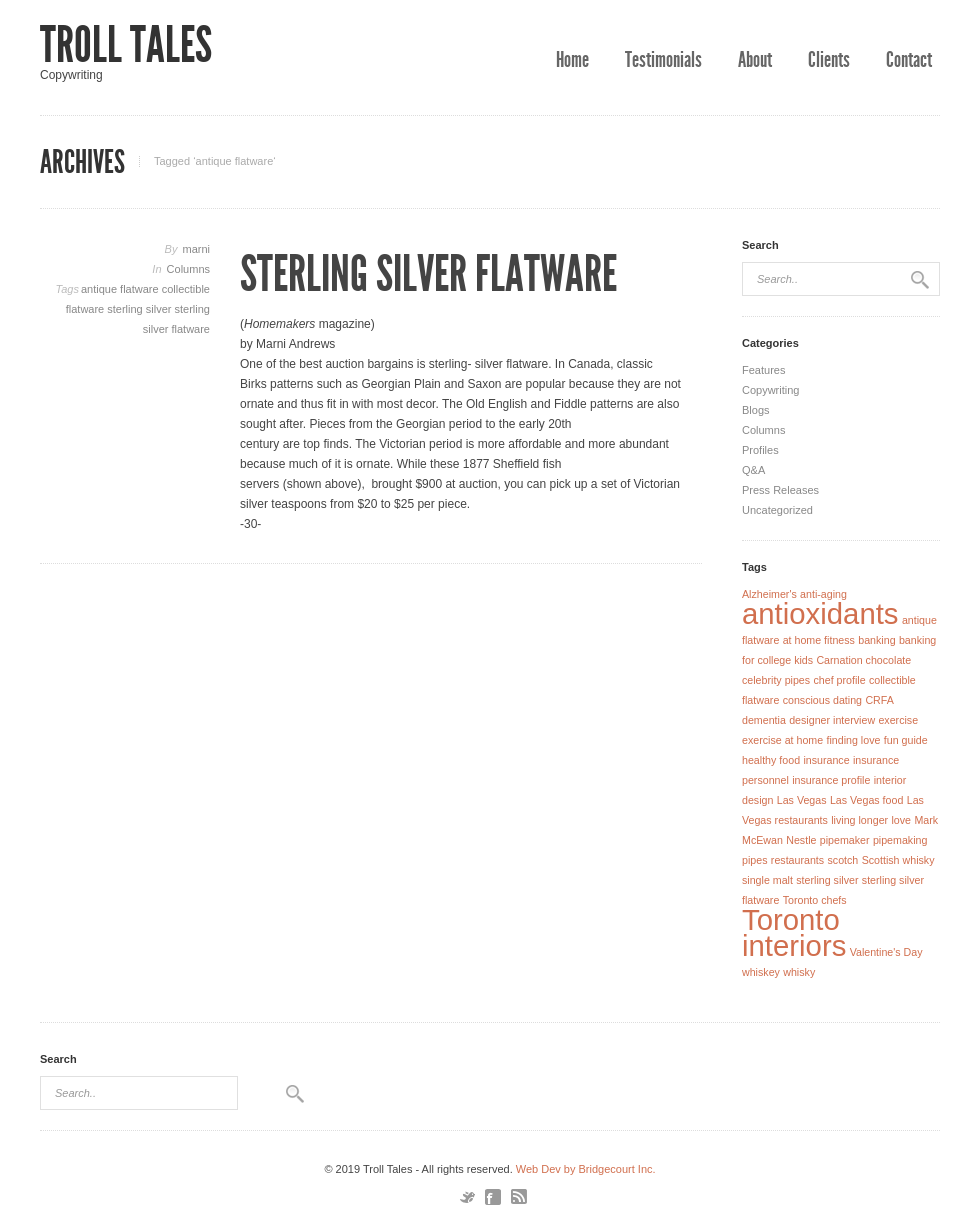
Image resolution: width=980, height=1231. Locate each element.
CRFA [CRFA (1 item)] (879, 700)
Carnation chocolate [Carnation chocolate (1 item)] (863, 660)
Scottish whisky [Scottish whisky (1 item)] (898, 860)
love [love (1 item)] (901, 820)
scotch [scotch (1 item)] (842, 860)
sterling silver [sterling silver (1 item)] (827, 880)
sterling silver (140, 309)
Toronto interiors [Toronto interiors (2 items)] (794, 932)
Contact (909, 60)
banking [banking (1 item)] (876, 640)
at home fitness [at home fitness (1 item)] (819, 640)
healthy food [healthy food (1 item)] (771, 760)
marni (196, 249)
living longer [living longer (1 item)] (859, 820)
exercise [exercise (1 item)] (898, 720)
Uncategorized (777, 510)
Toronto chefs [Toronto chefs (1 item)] (815, 900)
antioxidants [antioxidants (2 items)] (820, 613)
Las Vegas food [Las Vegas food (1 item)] (866, 800)
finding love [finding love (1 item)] (854, 740)
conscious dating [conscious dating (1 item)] (822, 700)
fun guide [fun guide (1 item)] (906, 740)
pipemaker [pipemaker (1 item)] (845, 840)
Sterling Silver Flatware (428, 274)
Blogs (756, 410)
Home (572, 60)
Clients (829, 60)
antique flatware (121, 289)
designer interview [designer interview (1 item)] (832, 720)
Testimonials (663, 60)
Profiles (760, 450)
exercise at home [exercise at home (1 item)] (782, 740)
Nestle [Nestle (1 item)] (801, 840)
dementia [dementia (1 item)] (764, 720)
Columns (188, 269)
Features (763, 370)
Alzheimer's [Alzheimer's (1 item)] (769, 594)
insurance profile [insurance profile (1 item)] (831, 780)
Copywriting (770, 390)
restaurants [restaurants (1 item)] (797, 860)
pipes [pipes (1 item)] (754, 860)
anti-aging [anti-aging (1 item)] (823, 594)
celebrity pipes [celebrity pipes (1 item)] (776, 680)
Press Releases (780, 490)
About (755, 60)
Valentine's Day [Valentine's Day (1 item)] (886, 952)
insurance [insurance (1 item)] (826, 760)
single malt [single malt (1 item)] (767, 880)
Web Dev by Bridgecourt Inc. (586, 1169)
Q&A (753, 470)
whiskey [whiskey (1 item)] (761, 972)
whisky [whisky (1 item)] (799, 972)
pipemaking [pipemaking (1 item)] (900, 840)
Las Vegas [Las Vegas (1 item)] (802, 800)
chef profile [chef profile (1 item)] (839, 680)
